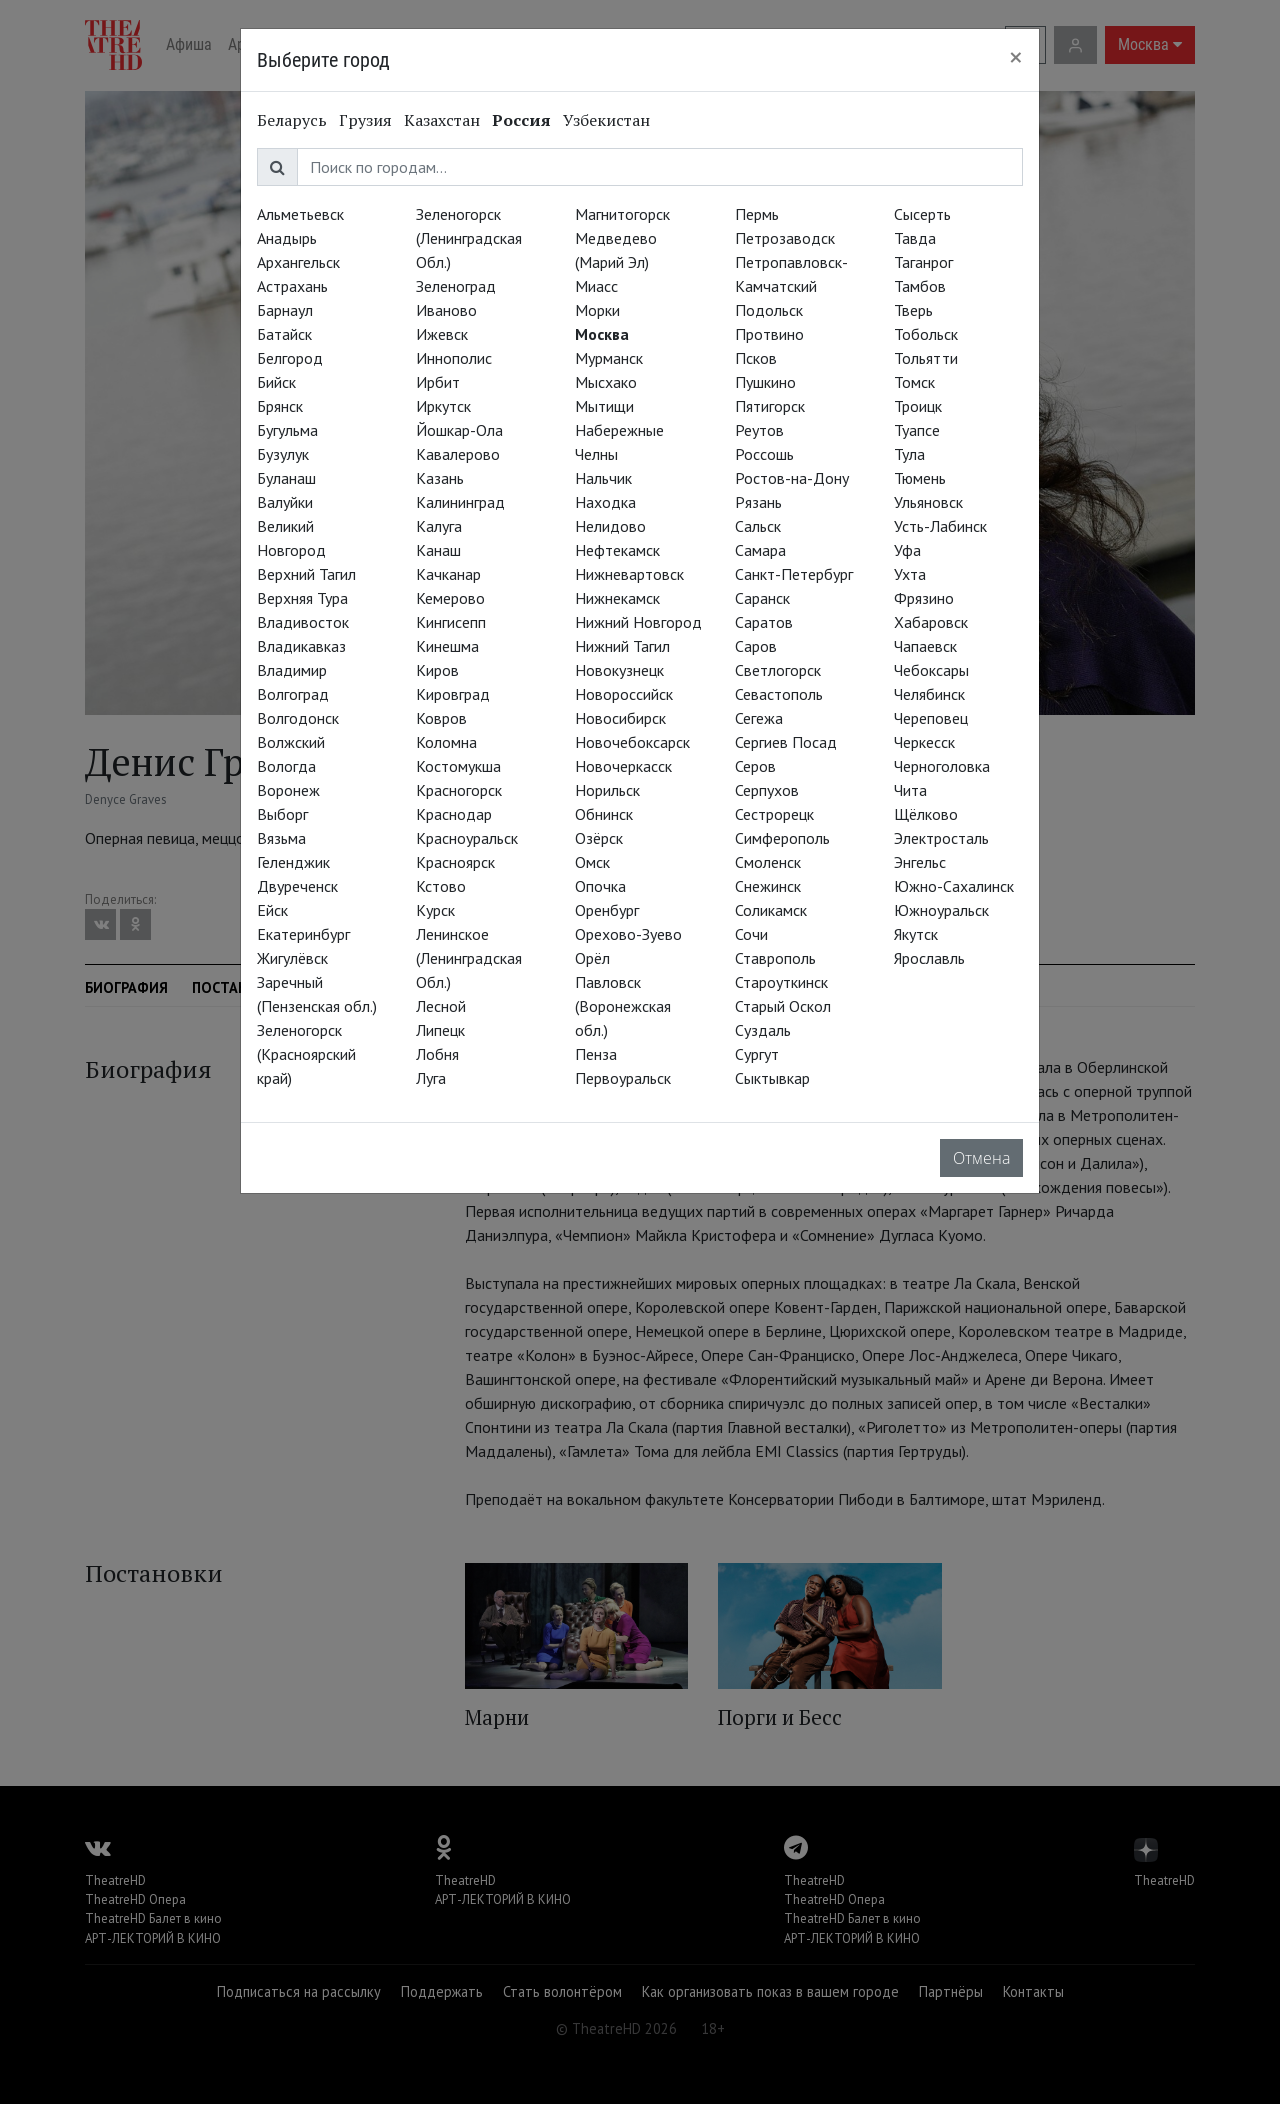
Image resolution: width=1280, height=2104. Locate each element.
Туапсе (917, 430)
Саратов (764, 622)
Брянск (280, 406)
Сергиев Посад (786, 742)
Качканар (448, 574)
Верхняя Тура (302, 598)
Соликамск (771, 910)
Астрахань (292, 286)
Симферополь (782, 838)
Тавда (915, 238)
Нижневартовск (629, 574)
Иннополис (454, 358)
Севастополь (779, 694)
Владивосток (303, 622)
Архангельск (298, 262)
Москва (602, 334)
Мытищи (604, 406)
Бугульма (287, 430)
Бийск (276, 382)
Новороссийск (624, 694)
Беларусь (292, 120)
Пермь (757, 214)
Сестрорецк (774, 814)
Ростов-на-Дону (792, 478)
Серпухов (767, 790)
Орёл (592, 958)
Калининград (460, 502)
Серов (755, 766)
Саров (756, 646)
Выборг (282, 814)
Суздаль (763, 1030)
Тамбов (920, 286)
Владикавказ (301, 646)
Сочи (751, 934)
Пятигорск (770, 406)
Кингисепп (451, 622)
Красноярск (455, 862)
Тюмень (920, 478)
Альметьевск (300, 214)
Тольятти (926, 358)
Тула (909, 454)
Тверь (913, 310)
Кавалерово (458, 454)
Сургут (757, 1054)
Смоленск (768, 862)
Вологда (286, 766)
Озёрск (599, 838)
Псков (756, 358)
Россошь (764, 454)
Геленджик (293, 862)
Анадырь (287, 238)
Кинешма (447, 646)
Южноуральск (941, 910)
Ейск (272, 910)
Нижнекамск (617, 598)
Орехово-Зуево (628, 934)
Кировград (453, 694)
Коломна (446, 742)
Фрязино (924, 598)
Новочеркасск (623, 766)
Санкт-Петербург (794, 574)
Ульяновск (928, 502)
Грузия (365, 120)
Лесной (441, 1006)
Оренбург (607, 910)
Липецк (440, 1030)
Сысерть (922, 214)
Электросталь (941, 838)
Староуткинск (781, 982)
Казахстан (442, 120)
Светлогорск (778, 670)
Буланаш (286, 478)
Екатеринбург (303, 934)
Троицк (918, 406)
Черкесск (924, 742)
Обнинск (604, 814)
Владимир (292, 670)
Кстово (441, 886)
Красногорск (459, 790)
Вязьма (281, 838)
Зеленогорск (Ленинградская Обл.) (469, 238)
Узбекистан (606, 120)
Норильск (607, 790)
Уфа (907, 550)
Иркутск (443, 406)
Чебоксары (931, 670)
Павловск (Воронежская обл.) (623, 1006)
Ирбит (438, 382)
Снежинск (768, 886)
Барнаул (285, 310)
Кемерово (450, 598)
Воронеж (288, 790)
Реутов (759, 430)
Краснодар (454, 814)
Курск (435, 910)
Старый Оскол (783, 1006)
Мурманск (609, 358)
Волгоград (293, 694)
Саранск (762, 598)
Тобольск (926, 334)
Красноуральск (467, 838)
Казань (440, 478)
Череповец (931, 718)
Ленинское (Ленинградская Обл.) (469, 958)
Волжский (291, 742)
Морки (597, 310)
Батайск (284, 334)
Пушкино (765, 382)
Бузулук (283, 454)
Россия (521, 120)
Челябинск (929, 694)
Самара (760, 550)
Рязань (758, 502)
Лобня (437, 1054)
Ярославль (929, 958)
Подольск (769, 310)
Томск (914, 382)
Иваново (446, 310)
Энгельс (920, 862)
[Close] (1016, 57)
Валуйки (285, 502)
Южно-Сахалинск (954, 886)
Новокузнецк (619, 670)
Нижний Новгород (638, 622)
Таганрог (923, 262)
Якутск (916, 934)
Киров (437, 670)
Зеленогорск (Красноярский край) (306, 1054)
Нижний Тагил (622, 646)
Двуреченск (297, 886)
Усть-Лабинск (940, 526)
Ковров (441, 718)
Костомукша (458, 766)
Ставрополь (775, 958)
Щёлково (926, 814)
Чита (910, 790)
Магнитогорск (622, 214)
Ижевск (442, 334)
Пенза (596, 1054)
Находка (605, 502)
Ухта (910, 574)
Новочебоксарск (632, 742)
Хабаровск (931, 622)
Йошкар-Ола (459, 430)
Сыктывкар (772, 1078)
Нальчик (603, 478)
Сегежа (759, 718)
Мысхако (606, 382)
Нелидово (610, 526)
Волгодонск (298, 718)
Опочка (600, 886)
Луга (431, 1078)
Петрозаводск (785, 238)
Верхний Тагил (306, 574)
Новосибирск (620, 718)
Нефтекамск (617, 550)
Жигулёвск (292, 958)
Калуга (439, 526)
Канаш (438, 550)
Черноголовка (942, 766)
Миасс (596, 286)
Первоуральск (623, 1078)
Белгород (290, 358)
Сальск (758, 526)
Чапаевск (925, 646)
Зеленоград (456, 286)
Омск (592, 862)
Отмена (981, 1158)
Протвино (769, 334)
